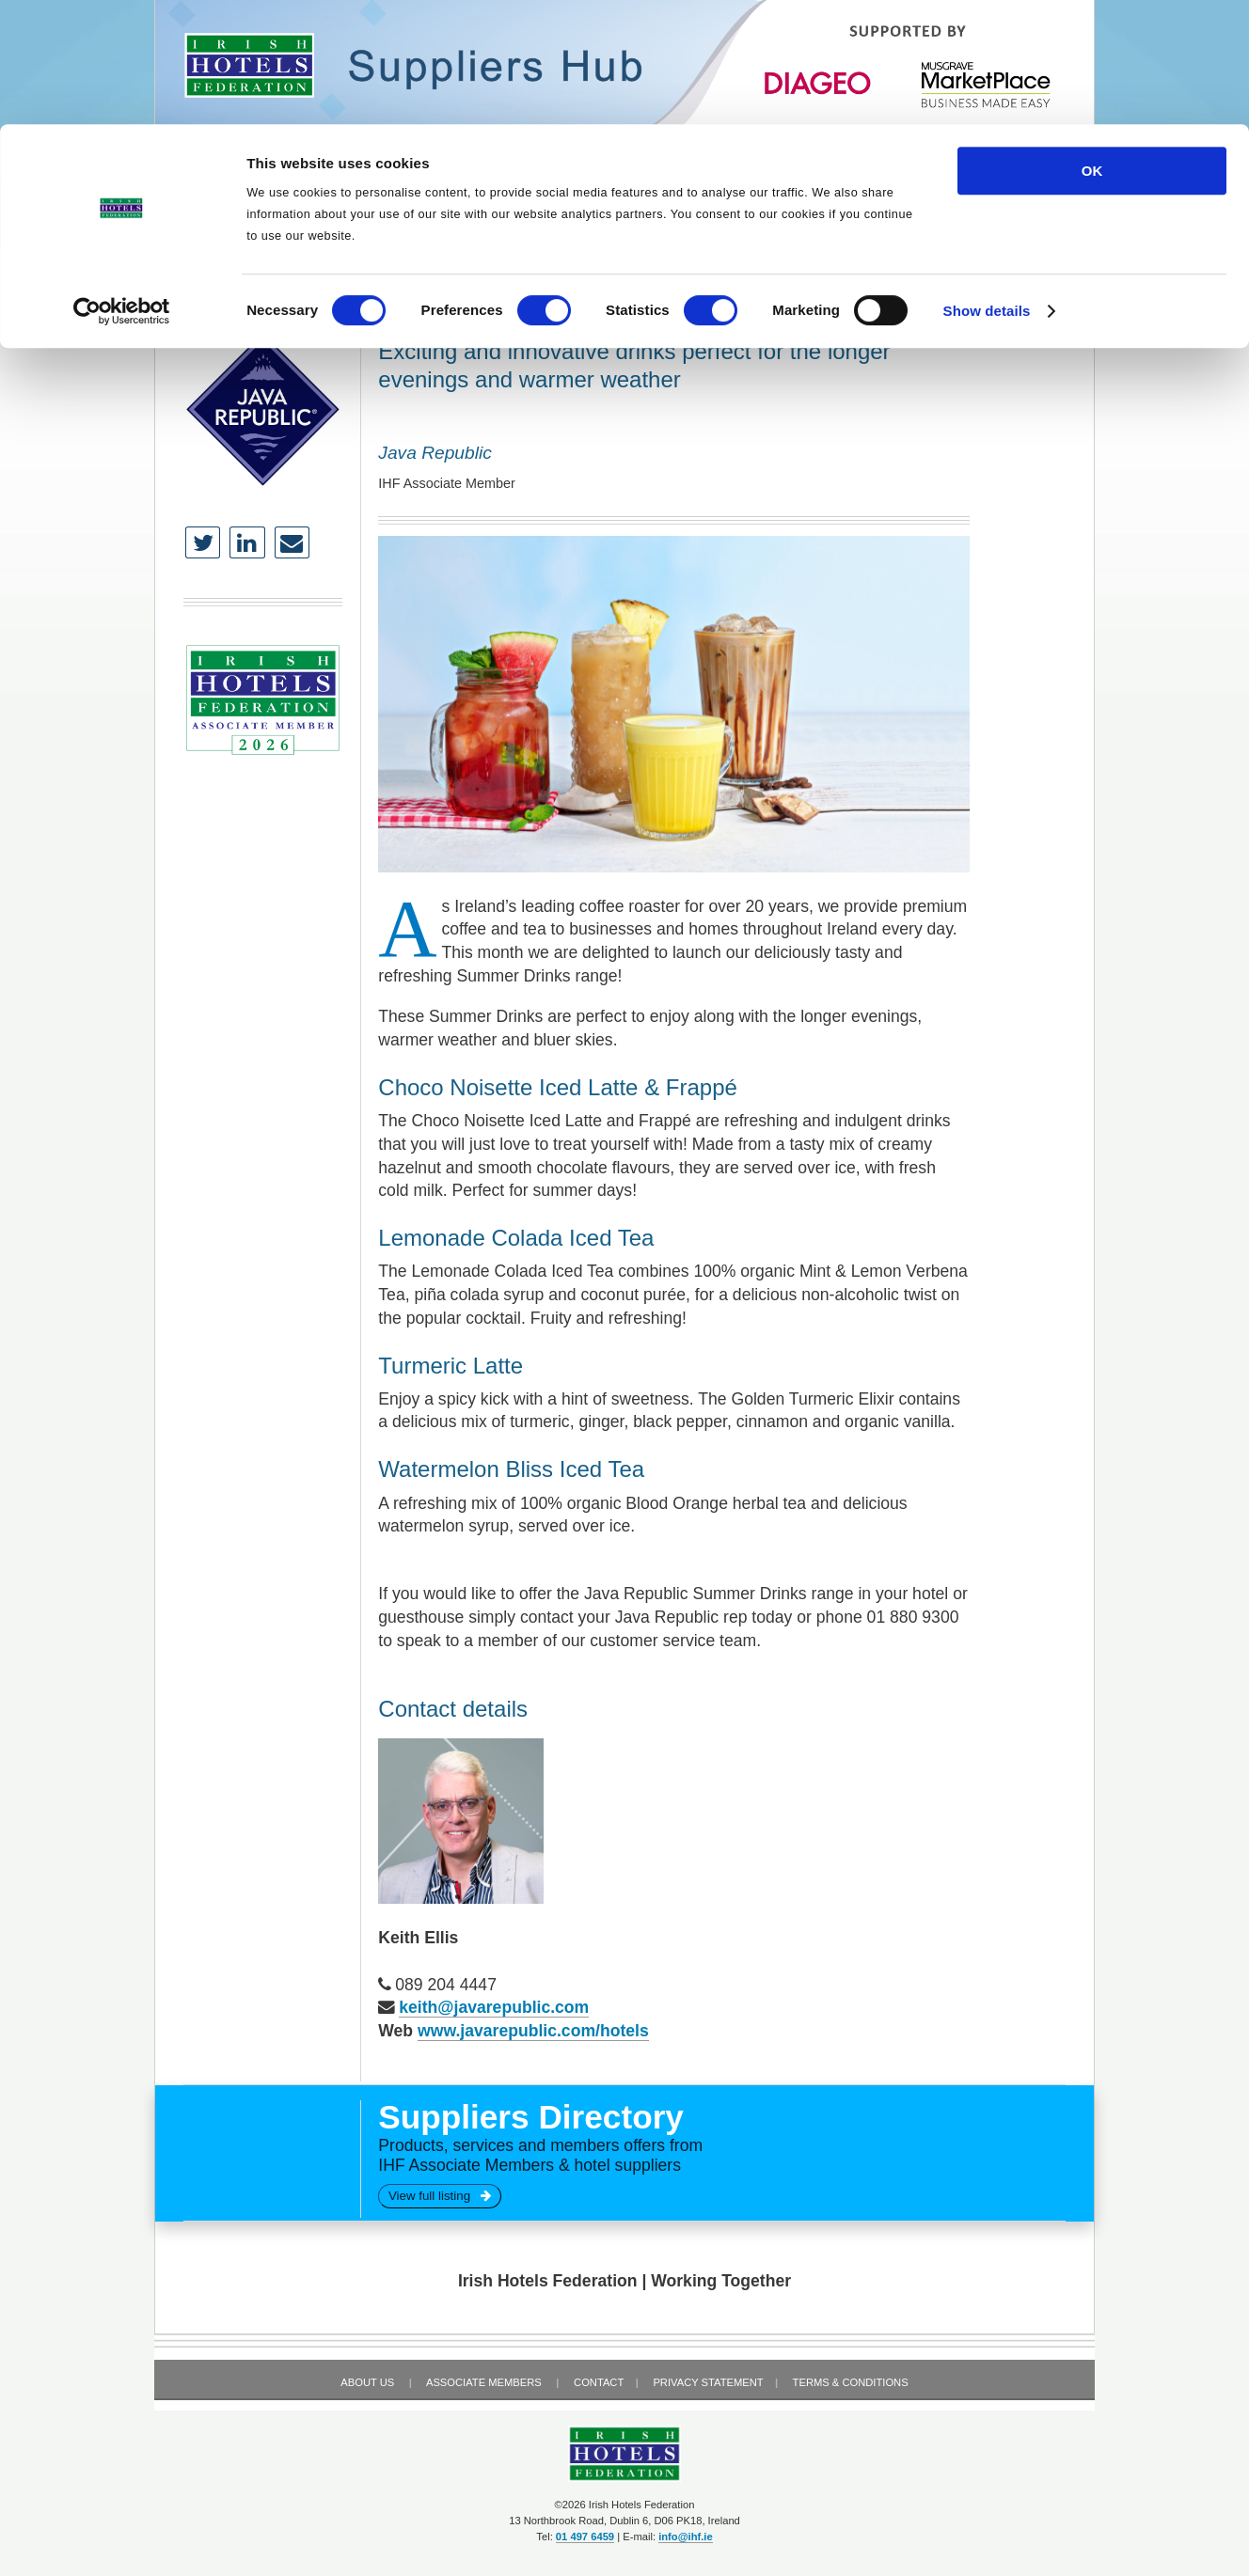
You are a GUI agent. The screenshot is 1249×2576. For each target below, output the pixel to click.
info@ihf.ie (685, 2536)
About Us (367, 2382)
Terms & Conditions (851, 2382)
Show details (987, 187)
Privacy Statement (708, 2382)
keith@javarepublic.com (494, 2007)
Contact (599, 2382)
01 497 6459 (585, 2536)
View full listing (439, 2196)
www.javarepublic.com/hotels (533, 2030)
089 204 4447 (446, 1984)
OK (1092, 47)
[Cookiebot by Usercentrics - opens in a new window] (122, 187)
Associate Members (484, 2382)
